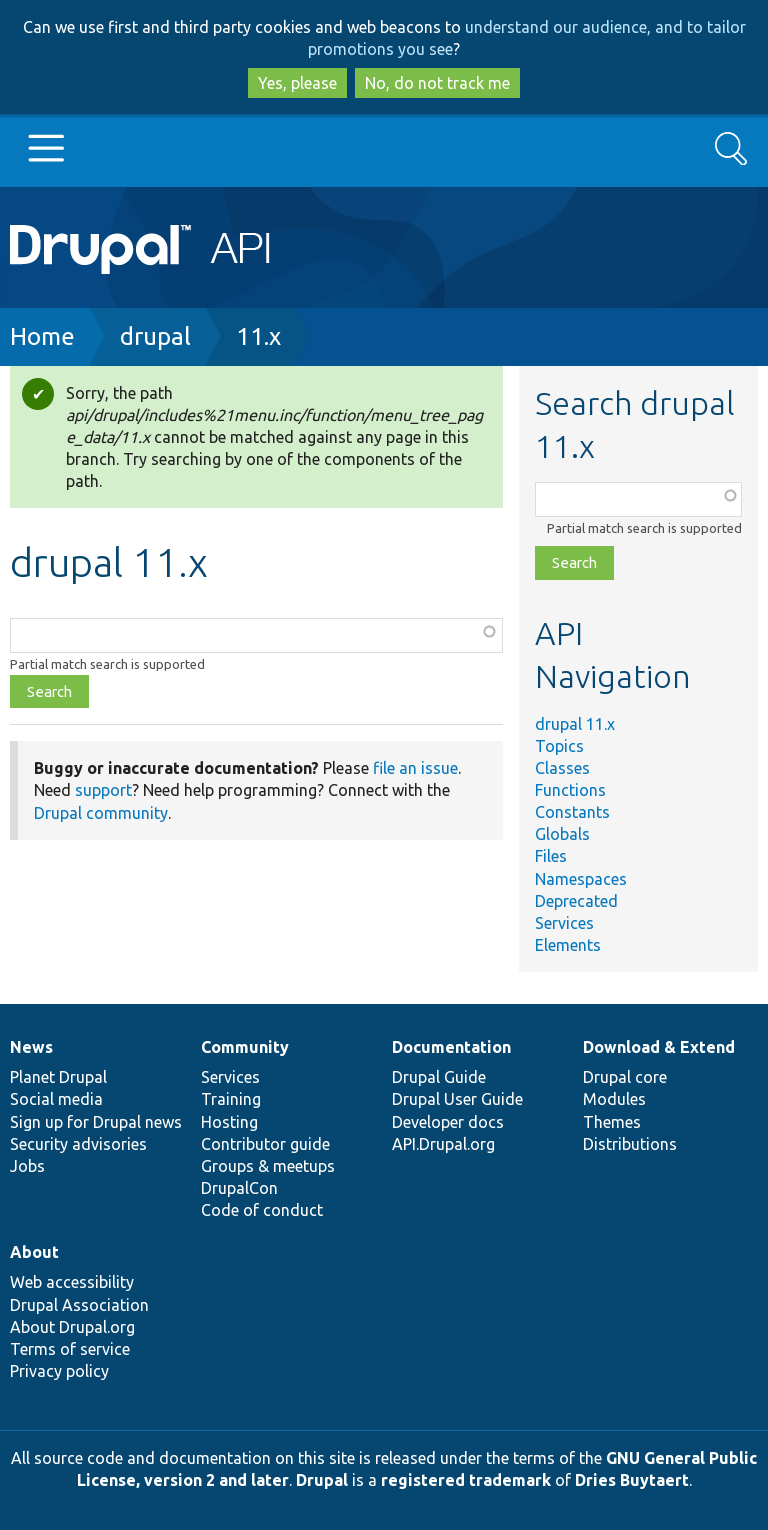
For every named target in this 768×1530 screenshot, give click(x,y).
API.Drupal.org (443, 1144)
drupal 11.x (575, 724)
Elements (568, 945)
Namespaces (581, 879)
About (34, 1252)
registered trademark (466, 1480)
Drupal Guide (439, 1077)
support (103, 790)
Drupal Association (79, 1305)
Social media (56, 1099)
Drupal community (101, 813)
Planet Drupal (58, 1077)
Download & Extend (659, 1047)
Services (564, 923)
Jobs (27, 1166)
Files (551, 856)
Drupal (322, 1480)
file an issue (415, 768)
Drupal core (625, 1077)
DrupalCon (239, 1188)
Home (42, 336)
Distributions (630, 1144)
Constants (572, 812)
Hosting (229, 1122)
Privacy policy (59, 1371)
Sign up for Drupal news (96, 1122)
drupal (155, 336)
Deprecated (576, 901)
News (31, 1047)
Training (231, 1099)
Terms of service (70, 1349)
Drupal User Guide (457, 1099)
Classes (562, 768)
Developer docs (448, 1122)
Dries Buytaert (632, 1480)
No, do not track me (437, 83)
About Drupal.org (72, 1327)
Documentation (451, 1047)
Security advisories (78, 1144)
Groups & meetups (268, 1166)
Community (245, 1047)
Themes (612, 1122)
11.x (258, 336)
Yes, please (297, 83)
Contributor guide (265, 1144)
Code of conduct (262, 1210)
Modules (614, 1099)
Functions (570, 790)
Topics (559, 746)
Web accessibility (72, 1282)
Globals (562, 834)
